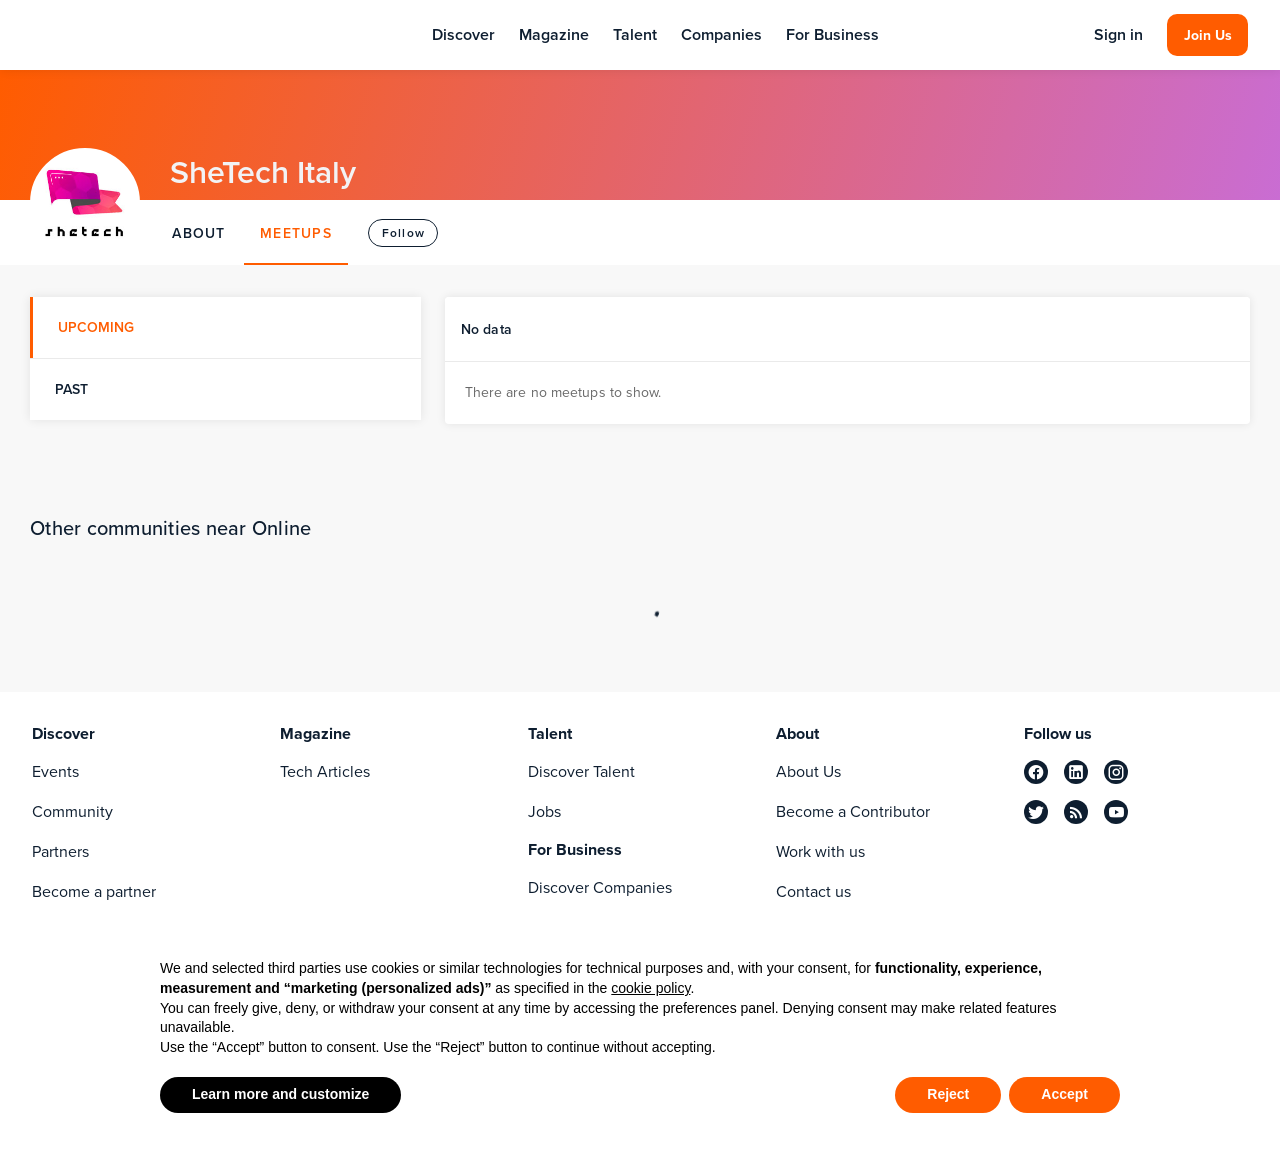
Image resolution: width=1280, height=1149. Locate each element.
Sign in (1118, 35)
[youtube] (1116, 812)
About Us (808, 771)
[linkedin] (1076, 772)
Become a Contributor (853, 811)
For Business (832, 34)
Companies (721, 34)
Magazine (554, 34)
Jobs (544, 811)
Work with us (820, 851)
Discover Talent (581, 771)
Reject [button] (948, 1094)
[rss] (1076, 812)
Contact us (813, 891)
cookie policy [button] (650, 988)
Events (55, 771)
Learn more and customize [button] (280, 1094)
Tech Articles (325, 771)
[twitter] (1036, 812)
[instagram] (1116, 772)
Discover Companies (600, 887)
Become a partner (94, 891)
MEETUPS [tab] (296, 233)
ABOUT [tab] (198, 233)
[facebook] (1036, 772)
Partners (60, 851)
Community (72, 811)
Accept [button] (1064, 1094)
